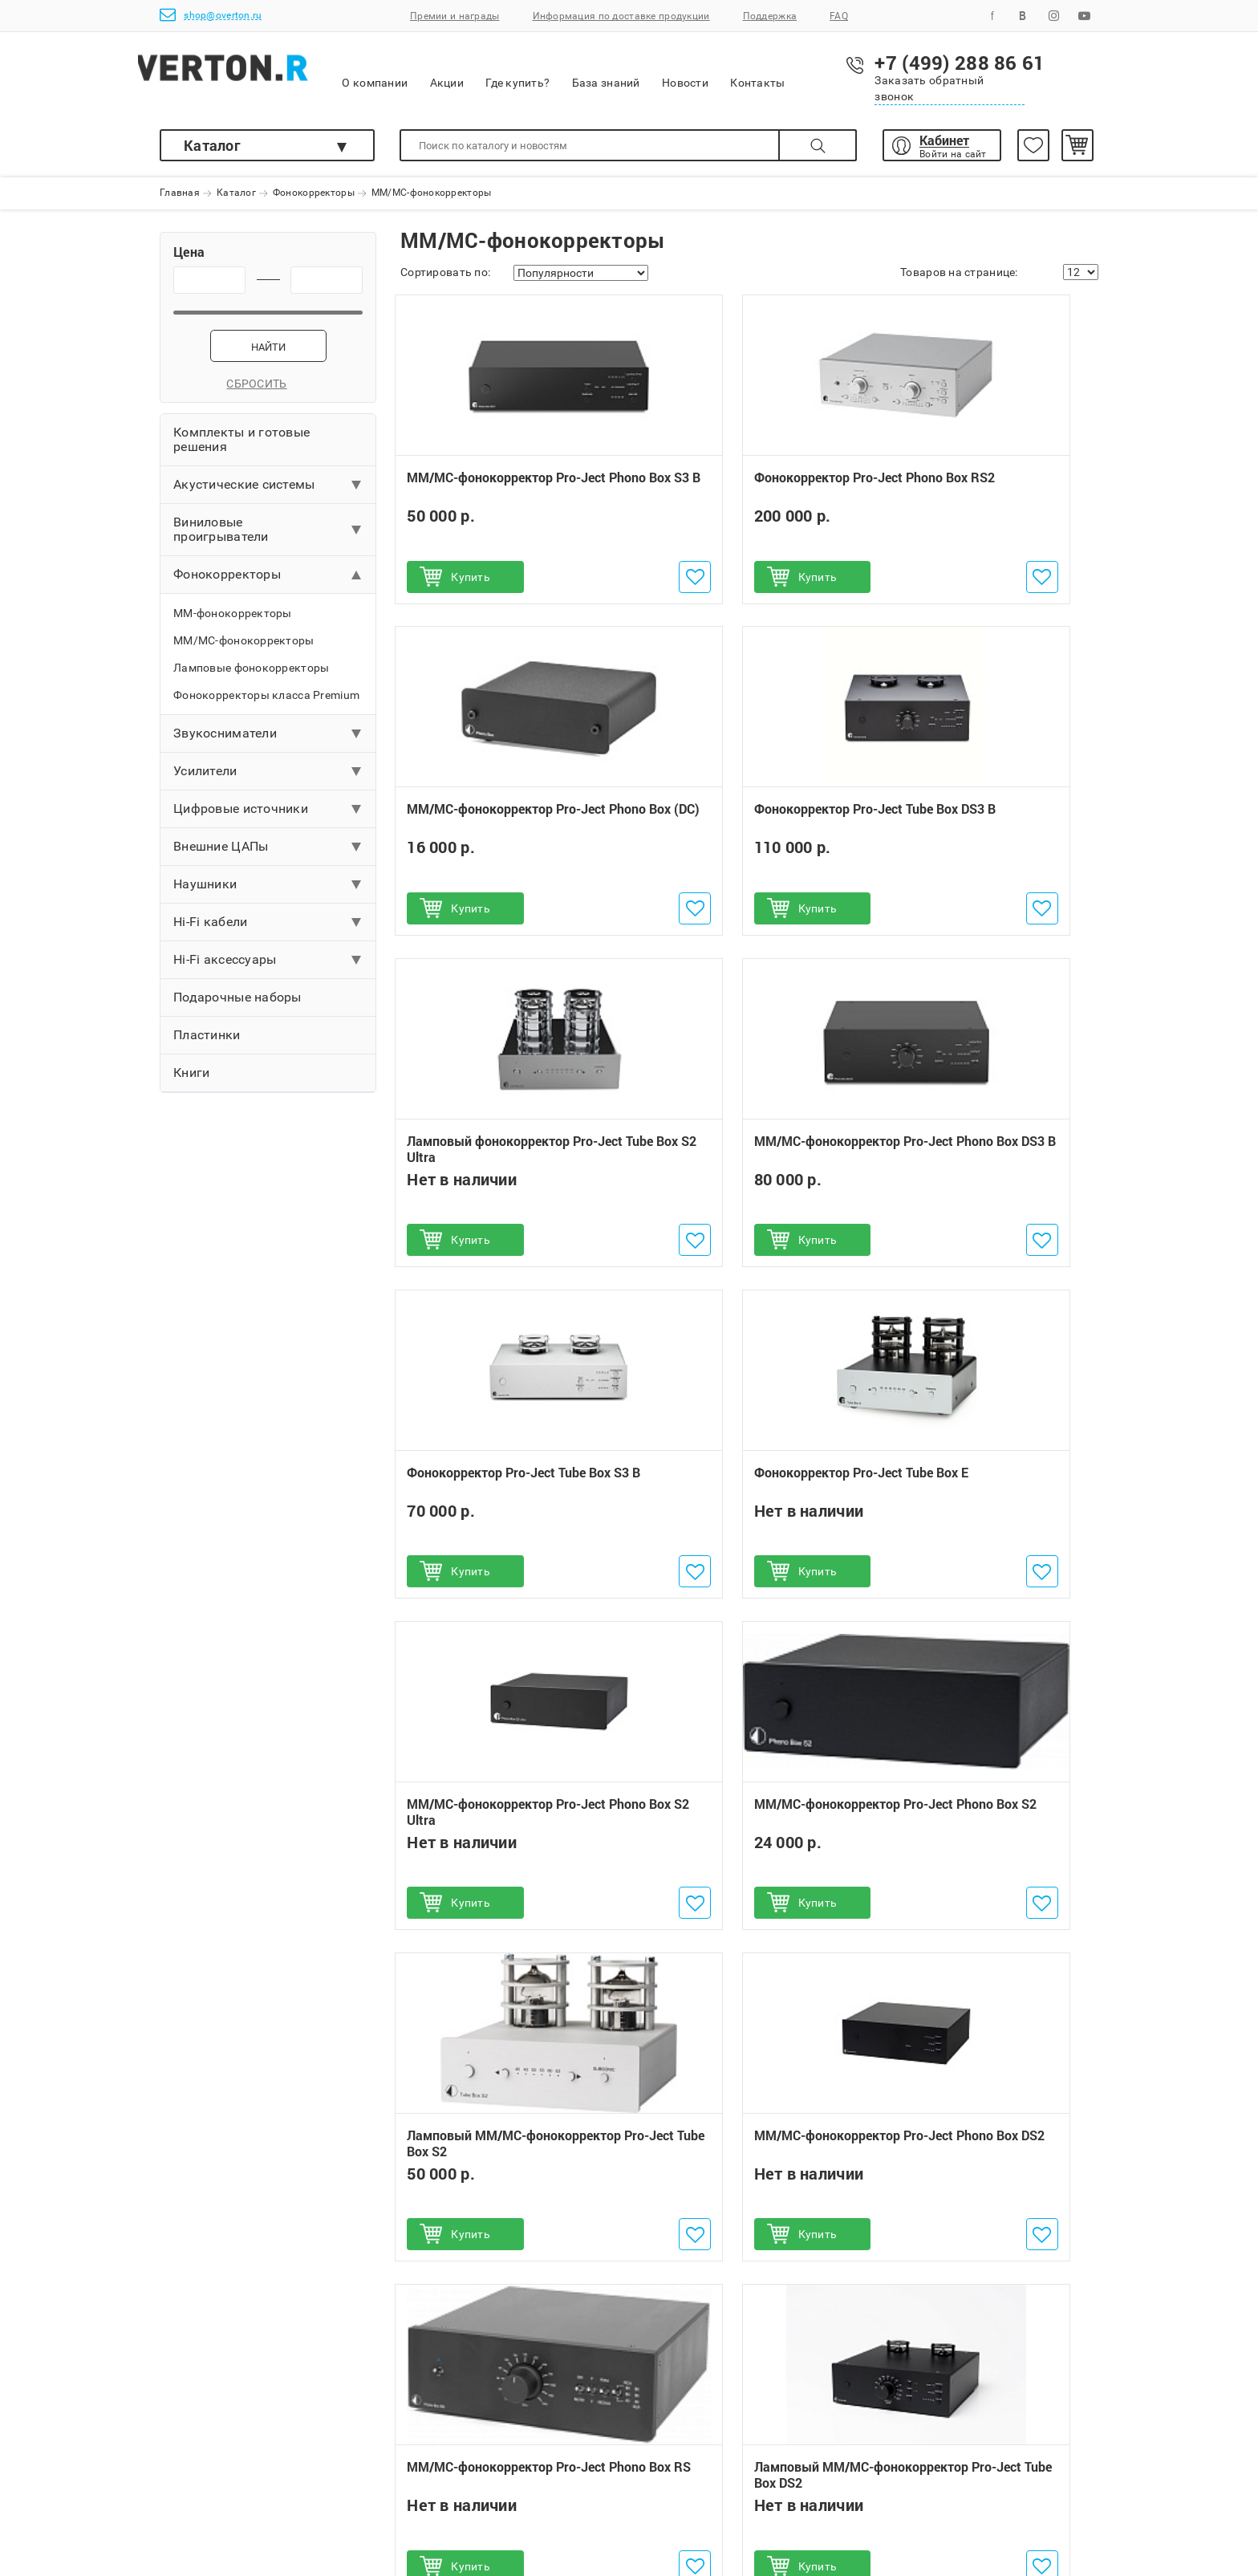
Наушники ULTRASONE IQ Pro (742, 2116)
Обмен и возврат (422, 2440)
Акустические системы (244, 494)
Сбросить (267, 393)
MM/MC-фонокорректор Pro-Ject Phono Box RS (499, 1823)
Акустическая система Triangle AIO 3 (988, 2044)
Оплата (180, 2440)
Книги (191, 1082)
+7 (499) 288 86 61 (714, 2416)
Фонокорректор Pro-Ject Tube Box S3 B (501, 1160)
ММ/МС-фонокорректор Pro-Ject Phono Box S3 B (499, 496)
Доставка (186, 2464)
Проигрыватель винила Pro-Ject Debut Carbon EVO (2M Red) (499, 2117)
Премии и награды (454, 16)
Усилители (205, 780)
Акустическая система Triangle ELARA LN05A (977, 2188)
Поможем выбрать (211, 2488)
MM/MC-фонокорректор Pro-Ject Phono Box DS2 (981, 1491)
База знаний (673, 72)
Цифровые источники (240, 818)
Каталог (212, 145)
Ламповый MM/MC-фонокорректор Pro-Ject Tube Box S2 (742, 1499)
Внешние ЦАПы (220, 855)
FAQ (839, 16)
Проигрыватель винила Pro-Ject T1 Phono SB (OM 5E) (503, 2044)
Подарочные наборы (237, 1006)
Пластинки (207, 1044)
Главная (180, 193)
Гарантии (402, 2416)
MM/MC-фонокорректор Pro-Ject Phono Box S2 (499, 1491)
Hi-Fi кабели (210, 931)
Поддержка (770, 16)
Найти (268, 357)
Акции (514, 72)
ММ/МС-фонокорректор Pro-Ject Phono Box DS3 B (981, 827)
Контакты (825, 72)
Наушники (205, 893)
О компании (443, 72)
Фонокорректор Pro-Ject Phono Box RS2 (747, 496)
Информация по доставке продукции (621, 16)
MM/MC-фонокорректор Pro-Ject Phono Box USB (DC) (981, 1823)
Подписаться (1015, 2306)
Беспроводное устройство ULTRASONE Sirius (740, 2188)
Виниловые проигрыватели (221, 539)
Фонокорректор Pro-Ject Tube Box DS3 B (501, 827)
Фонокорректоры (314, 193)
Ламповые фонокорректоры (251, 677)
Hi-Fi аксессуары (224, 969)
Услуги (395, 2488)
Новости (753, 72)
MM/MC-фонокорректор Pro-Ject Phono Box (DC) (981, 496)
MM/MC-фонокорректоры (243, 650)
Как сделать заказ (211, 2416)
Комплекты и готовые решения (241, 449)
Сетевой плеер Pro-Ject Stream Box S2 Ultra (503, 2190)
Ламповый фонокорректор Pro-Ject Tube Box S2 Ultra (748, 827)
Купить (476, 586)
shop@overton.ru (211, 14)
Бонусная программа (434, 2464)
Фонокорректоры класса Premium (266, 704)
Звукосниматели (225, 742)
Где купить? (586, 72)
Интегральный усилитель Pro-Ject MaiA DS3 (984, 2116)
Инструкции (409, 2512)
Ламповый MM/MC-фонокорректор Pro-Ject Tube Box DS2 (742, 1831)
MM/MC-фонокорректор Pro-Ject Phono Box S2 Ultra (981, 1160)
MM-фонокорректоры (232, 622)
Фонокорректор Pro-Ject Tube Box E (742, 1160)
